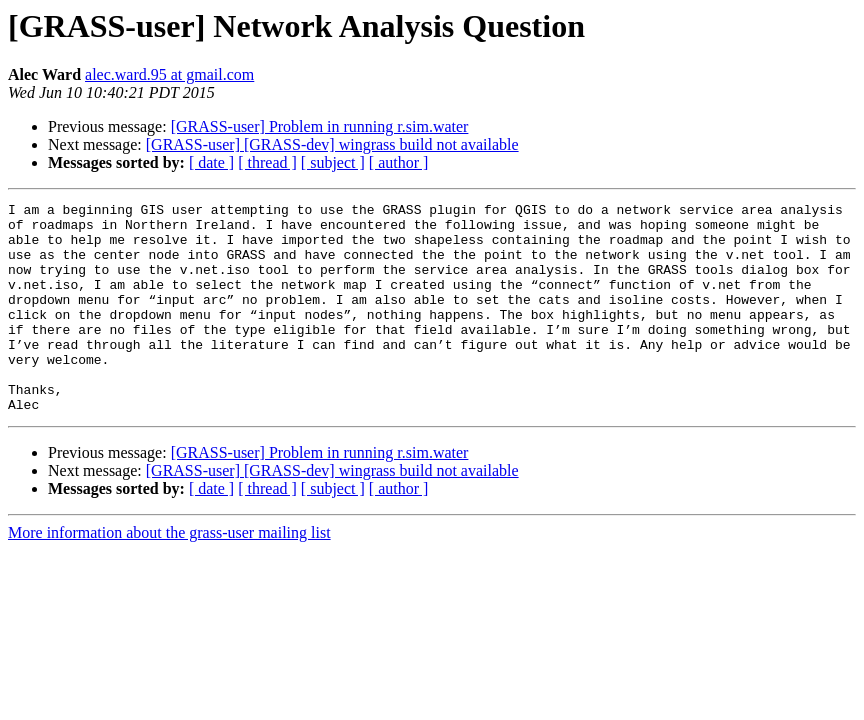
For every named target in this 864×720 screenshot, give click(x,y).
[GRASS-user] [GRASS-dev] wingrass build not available (332, 144)
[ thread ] (267, 162)
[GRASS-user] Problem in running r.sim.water (320, 126)
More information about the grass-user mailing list (169, 574)
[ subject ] (333, 162)
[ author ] (399, 162)
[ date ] (211, 162)
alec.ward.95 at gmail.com (169, 74)
